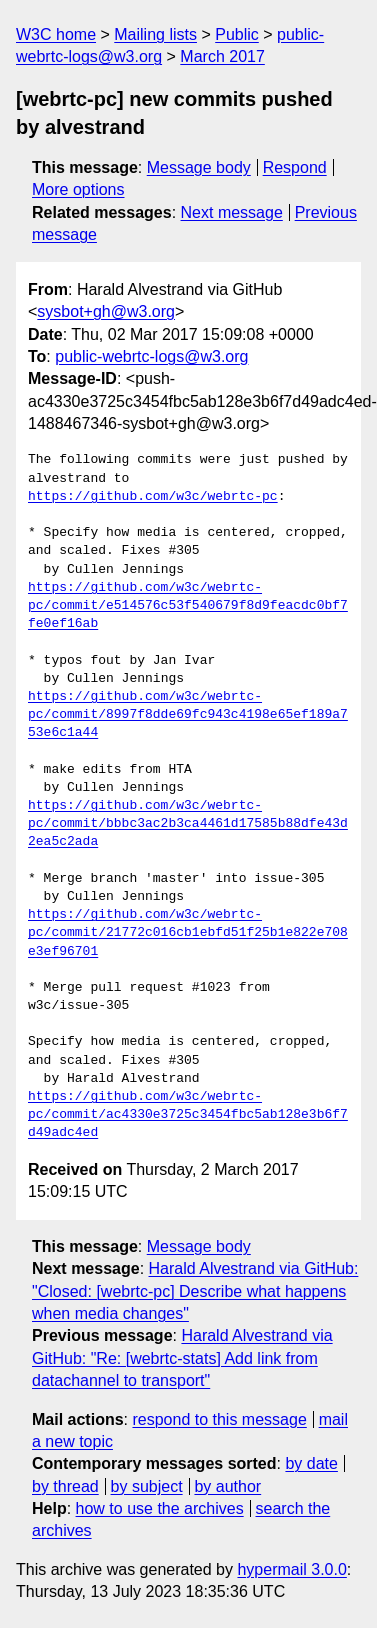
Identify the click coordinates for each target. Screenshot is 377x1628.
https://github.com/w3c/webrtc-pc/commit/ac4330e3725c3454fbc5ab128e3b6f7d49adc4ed (188, 1115)
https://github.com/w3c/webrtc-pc (153, 497)
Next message (232, 212)
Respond (295, 167)
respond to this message (219, 1419)
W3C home (56, 34)
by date (311, 1463)
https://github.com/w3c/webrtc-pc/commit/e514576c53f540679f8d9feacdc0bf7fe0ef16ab (188, 606)
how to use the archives (160, 1508)
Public (237, 34)
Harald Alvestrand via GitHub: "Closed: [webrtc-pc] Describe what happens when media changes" (195, 1291)
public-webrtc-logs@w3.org (151, 356)
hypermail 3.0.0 (291, 1569)
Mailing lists (155, 34)
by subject (147, 1486)
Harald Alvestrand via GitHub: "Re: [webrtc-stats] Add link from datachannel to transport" (182, 1358)
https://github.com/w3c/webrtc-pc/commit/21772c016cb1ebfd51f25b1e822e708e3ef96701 (188, 933)
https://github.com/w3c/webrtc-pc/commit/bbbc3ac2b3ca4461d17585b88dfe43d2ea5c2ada (188, 824)
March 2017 (222, 56)
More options (78, 189)
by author (227, 1486)
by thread (65, 1486)
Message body (199, 167)
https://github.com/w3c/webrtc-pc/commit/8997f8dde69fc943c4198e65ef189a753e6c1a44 (188, 715)
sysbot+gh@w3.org (106, 311)
